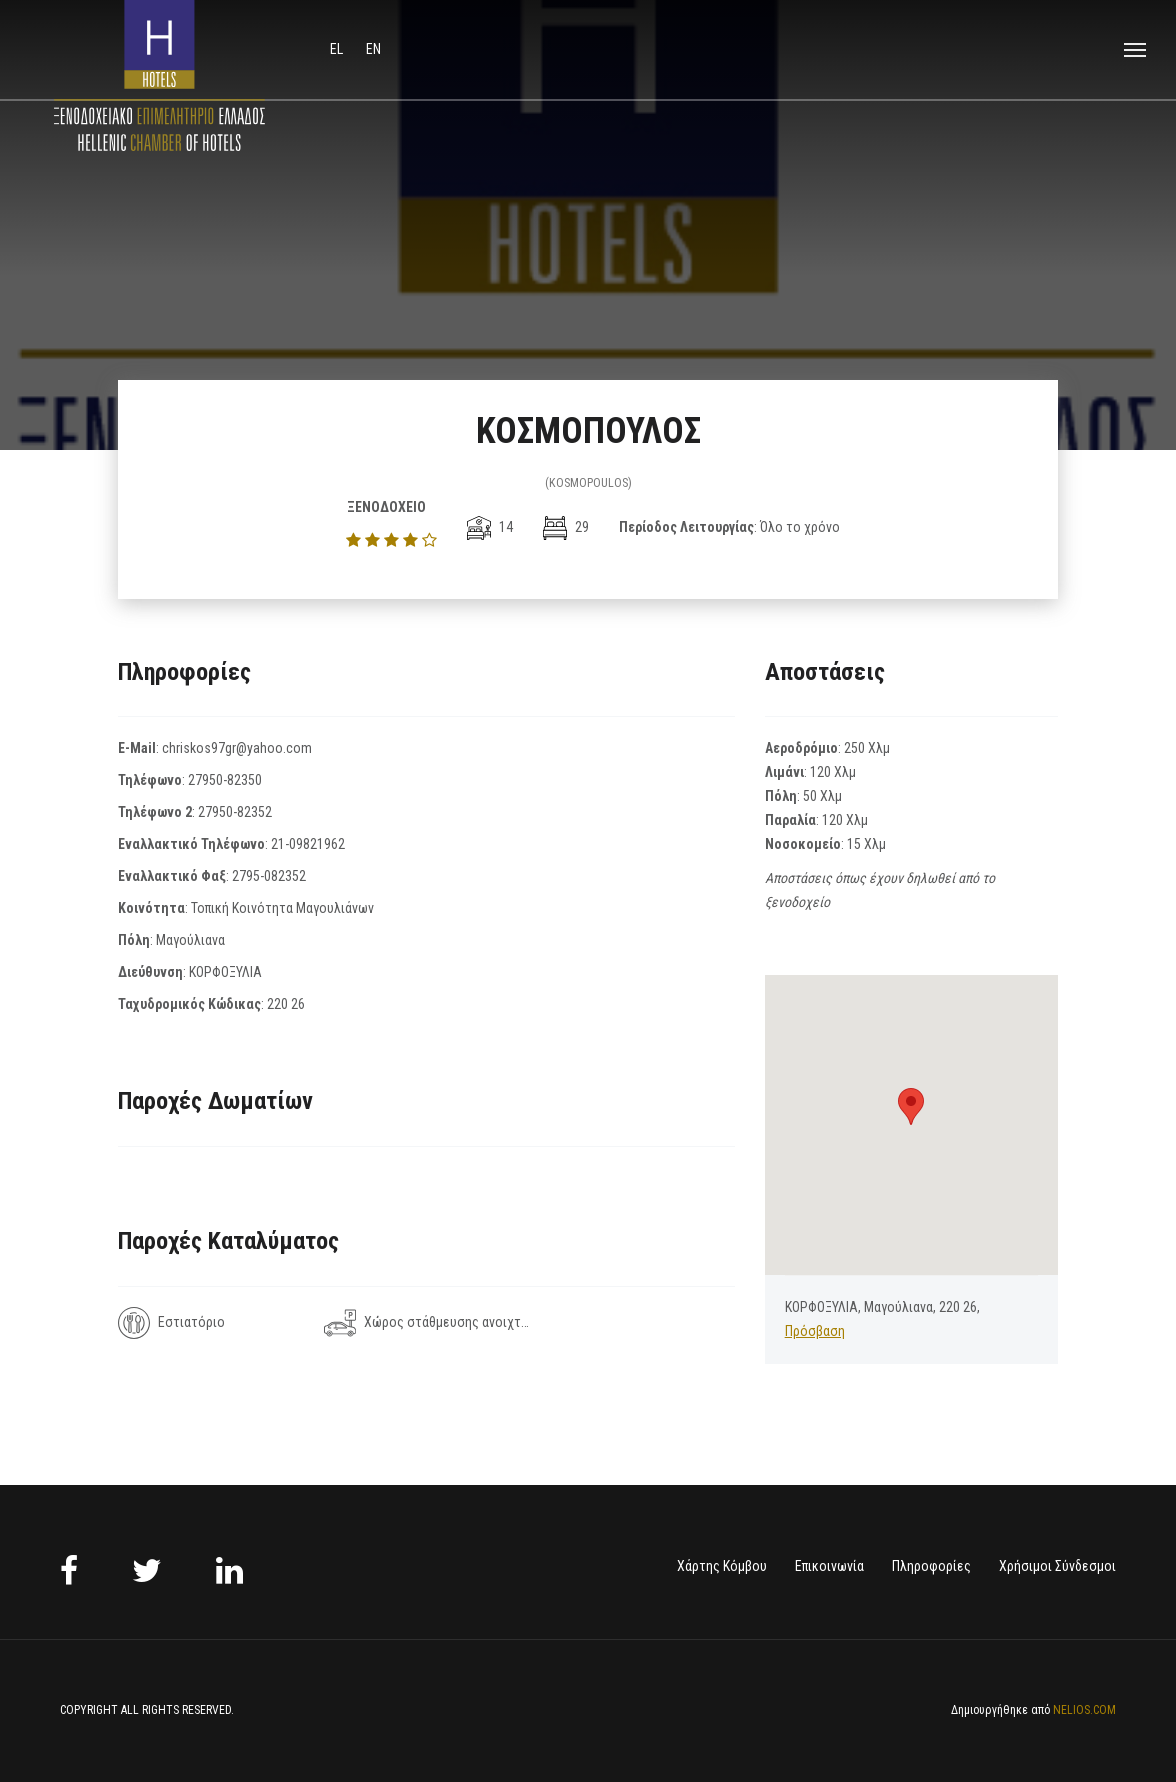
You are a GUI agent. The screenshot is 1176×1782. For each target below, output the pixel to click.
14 (490, 527)
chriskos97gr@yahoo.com (237, 748)
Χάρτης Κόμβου (722, 1566)
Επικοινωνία (829, 1566)
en (373, 49)
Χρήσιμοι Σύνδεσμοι (1057, 1566)
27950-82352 (235, 812)
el (338, 49)
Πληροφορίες (931, 1566)
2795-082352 (269, 876)
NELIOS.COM (1084, 1710)
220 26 (286, 1004)
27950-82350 (225, 780)
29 (566, 527)
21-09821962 (308, 844)
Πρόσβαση (815, 1331)
